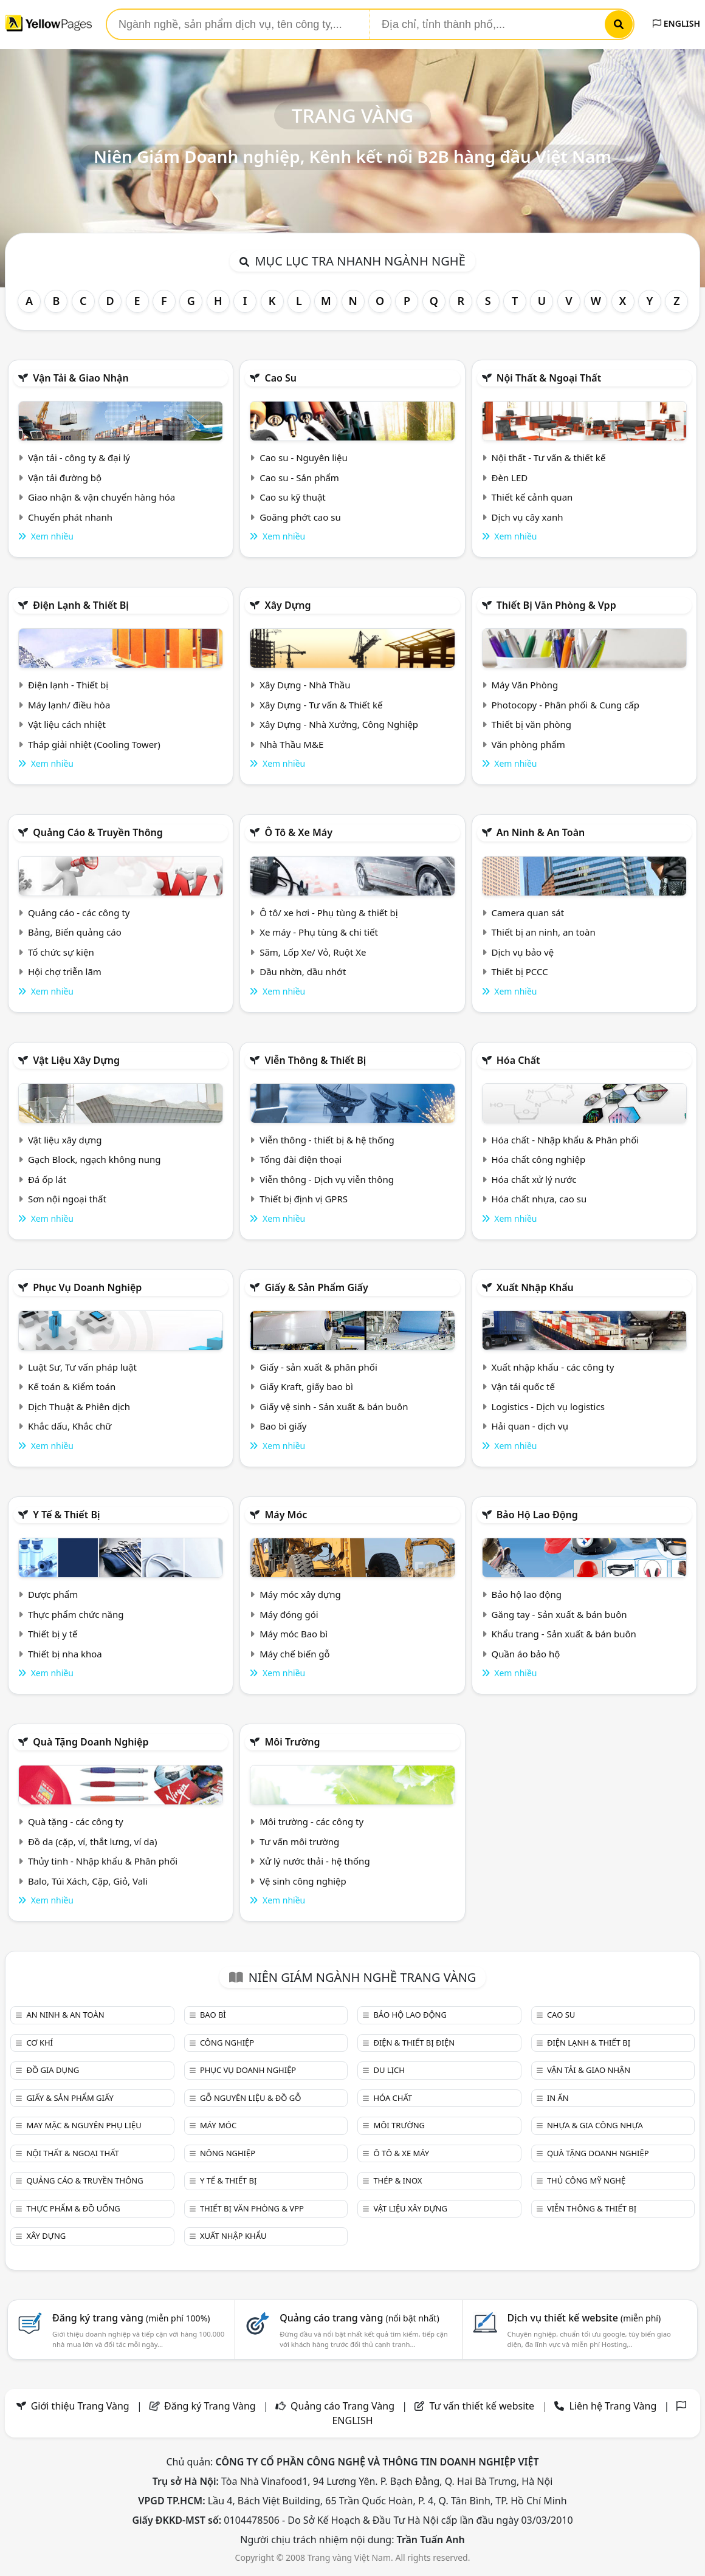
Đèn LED (509, 477)
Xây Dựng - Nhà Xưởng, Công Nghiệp (339, 724)
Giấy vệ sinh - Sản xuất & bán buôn (334, 1406)
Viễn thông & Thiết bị (315, 1060)
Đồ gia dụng (52, 2069)
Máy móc (285, 1514)
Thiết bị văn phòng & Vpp (556, 605)
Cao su (280, 378)
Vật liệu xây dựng (76, 1060)
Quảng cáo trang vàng (359, 2317)
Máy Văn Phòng (524, 685)
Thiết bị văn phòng (531, 724)
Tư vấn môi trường (299, 1841)
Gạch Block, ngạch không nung (94, 1159)
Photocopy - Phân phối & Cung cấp (565, 705)
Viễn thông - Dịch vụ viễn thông (327, 1179)
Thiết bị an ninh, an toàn (543, 932)
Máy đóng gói (289, 1614)
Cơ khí (39, 2042)
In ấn (558, 2097)
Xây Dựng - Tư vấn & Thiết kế (321, 705)
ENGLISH (676, 23)
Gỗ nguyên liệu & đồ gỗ (250, 2097)
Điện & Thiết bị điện (414, 2042)
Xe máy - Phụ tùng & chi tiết (319, 932)
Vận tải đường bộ (64, 477)
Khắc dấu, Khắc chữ (70, 1426)
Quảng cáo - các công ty (79, 912)
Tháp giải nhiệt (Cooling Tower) (94, 744)
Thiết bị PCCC (519, 971)
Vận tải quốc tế (522, 1386)
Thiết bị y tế (53, 1634)
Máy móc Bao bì (294, 1634)
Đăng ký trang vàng (131, 2317)
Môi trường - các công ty (311, 1821)
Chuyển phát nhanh (70, 517)
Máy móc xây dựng (300, 1594)
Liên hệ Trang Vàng (612, 2406)
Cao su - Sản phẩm (299, 477)
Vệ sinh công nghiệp (303, 1881)
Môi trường (292, 1742)
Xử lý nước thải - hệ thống (315, 1861)
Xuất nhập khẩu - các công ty (552, 1367)
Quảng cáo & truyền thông (98, 832)
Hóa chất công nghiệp (538, 1159)
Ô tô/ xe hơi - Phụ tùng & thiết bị (329, 912)
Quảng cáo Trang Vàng (342, 2406)
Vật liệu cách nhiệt (67, 724)
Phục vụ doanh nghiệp (87, 1287)
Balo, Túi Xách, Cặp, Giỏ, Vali (88, 1881)
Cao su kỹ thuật (293, 497)
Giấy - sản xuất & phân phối (318, 1367)
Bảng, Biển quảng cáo (75, 932)
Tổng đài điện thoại (301, 1159)
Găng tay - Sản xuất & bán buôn (559, 1614)
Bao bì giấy (283, 1426)
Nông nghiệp (227, 2153)
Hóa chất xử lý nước (533, 1179)
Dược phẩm (53, 1594)
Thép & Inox (397, 2180)
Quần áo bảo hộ (525, 1654)
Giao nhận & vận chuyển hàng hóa (101, 497)
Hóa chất (518, 1060)
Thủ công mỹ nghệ (586, 2180)
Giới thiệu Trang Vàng (80, 2406)
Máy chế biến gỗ (294, 1654)
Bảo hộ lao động (537, 1514)
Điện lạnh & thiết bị (81, 605)
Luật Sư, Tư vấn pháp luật (82, 1367)
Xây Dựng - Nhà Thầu (305, 685)
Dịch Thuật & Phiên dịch (79, 1406)
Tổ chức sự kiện (61, 952)
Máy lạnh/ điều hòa (69, 705)
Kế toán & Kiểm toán (71, 1386)
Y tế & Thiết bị (66, 1514)
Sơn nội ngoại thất (67, 1199)
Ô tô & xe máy (298, 832)
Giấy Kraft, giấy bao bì (306, 1386)
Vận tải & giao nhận (80, 378)
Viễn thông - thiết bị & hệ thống (327, 1140)
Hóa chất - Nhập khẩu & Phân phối (565, 1140)
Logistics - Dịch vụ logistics (547, 1406)
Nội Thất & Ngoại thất (549, 378)
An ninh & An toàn (541, 832)
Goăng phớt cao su (300, 517)
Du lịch (388, 2069)
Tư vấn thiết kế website (483, 2406)
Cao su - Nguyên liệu (304, 457)
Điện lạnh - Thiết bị (68, 685)
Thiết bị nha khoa (65, 1654)
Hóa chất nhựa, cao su (538, 1199)
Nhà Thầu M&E (291, 744)
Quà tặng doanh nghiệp (90, 1742)
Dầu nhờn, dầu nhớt (303, 971)
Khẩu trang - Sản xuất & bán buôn (563, 1634)
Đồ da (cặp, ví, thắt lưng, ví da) (92, 1841)
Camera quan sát (527, 912)
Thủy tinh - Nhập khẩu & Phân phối (102, 1861)
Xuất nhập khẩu (535, 1287)
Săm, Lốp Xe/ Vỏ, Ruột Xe (313, 952)
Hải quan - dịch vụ (529, 1426)
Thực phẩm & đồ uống (73, 2208)
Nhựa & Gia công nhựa (595, 2125)
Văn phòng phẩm (528, 744)
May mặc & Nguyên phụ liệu (83, 2125)
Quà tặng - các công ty (75, 1821)
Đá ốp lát (47, 1179)
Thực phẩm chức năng (76, 1614)
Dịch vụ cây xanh (527, 517)
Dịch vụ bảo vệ (522, 952)
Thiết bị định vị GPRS (304, 1199)
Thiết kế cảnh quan (532, 497)
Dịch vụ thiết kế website (584, 2317)
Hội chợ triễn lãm (64, 971)
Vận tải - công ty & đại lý (79, 457)
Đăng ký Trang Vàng (210, 2406)
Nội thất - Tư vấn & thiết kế (548, 457)
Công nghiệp (227, 2042)
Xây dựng (287, 605)
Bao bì (213, 2014)
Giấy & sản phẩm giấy (316, 1287)
